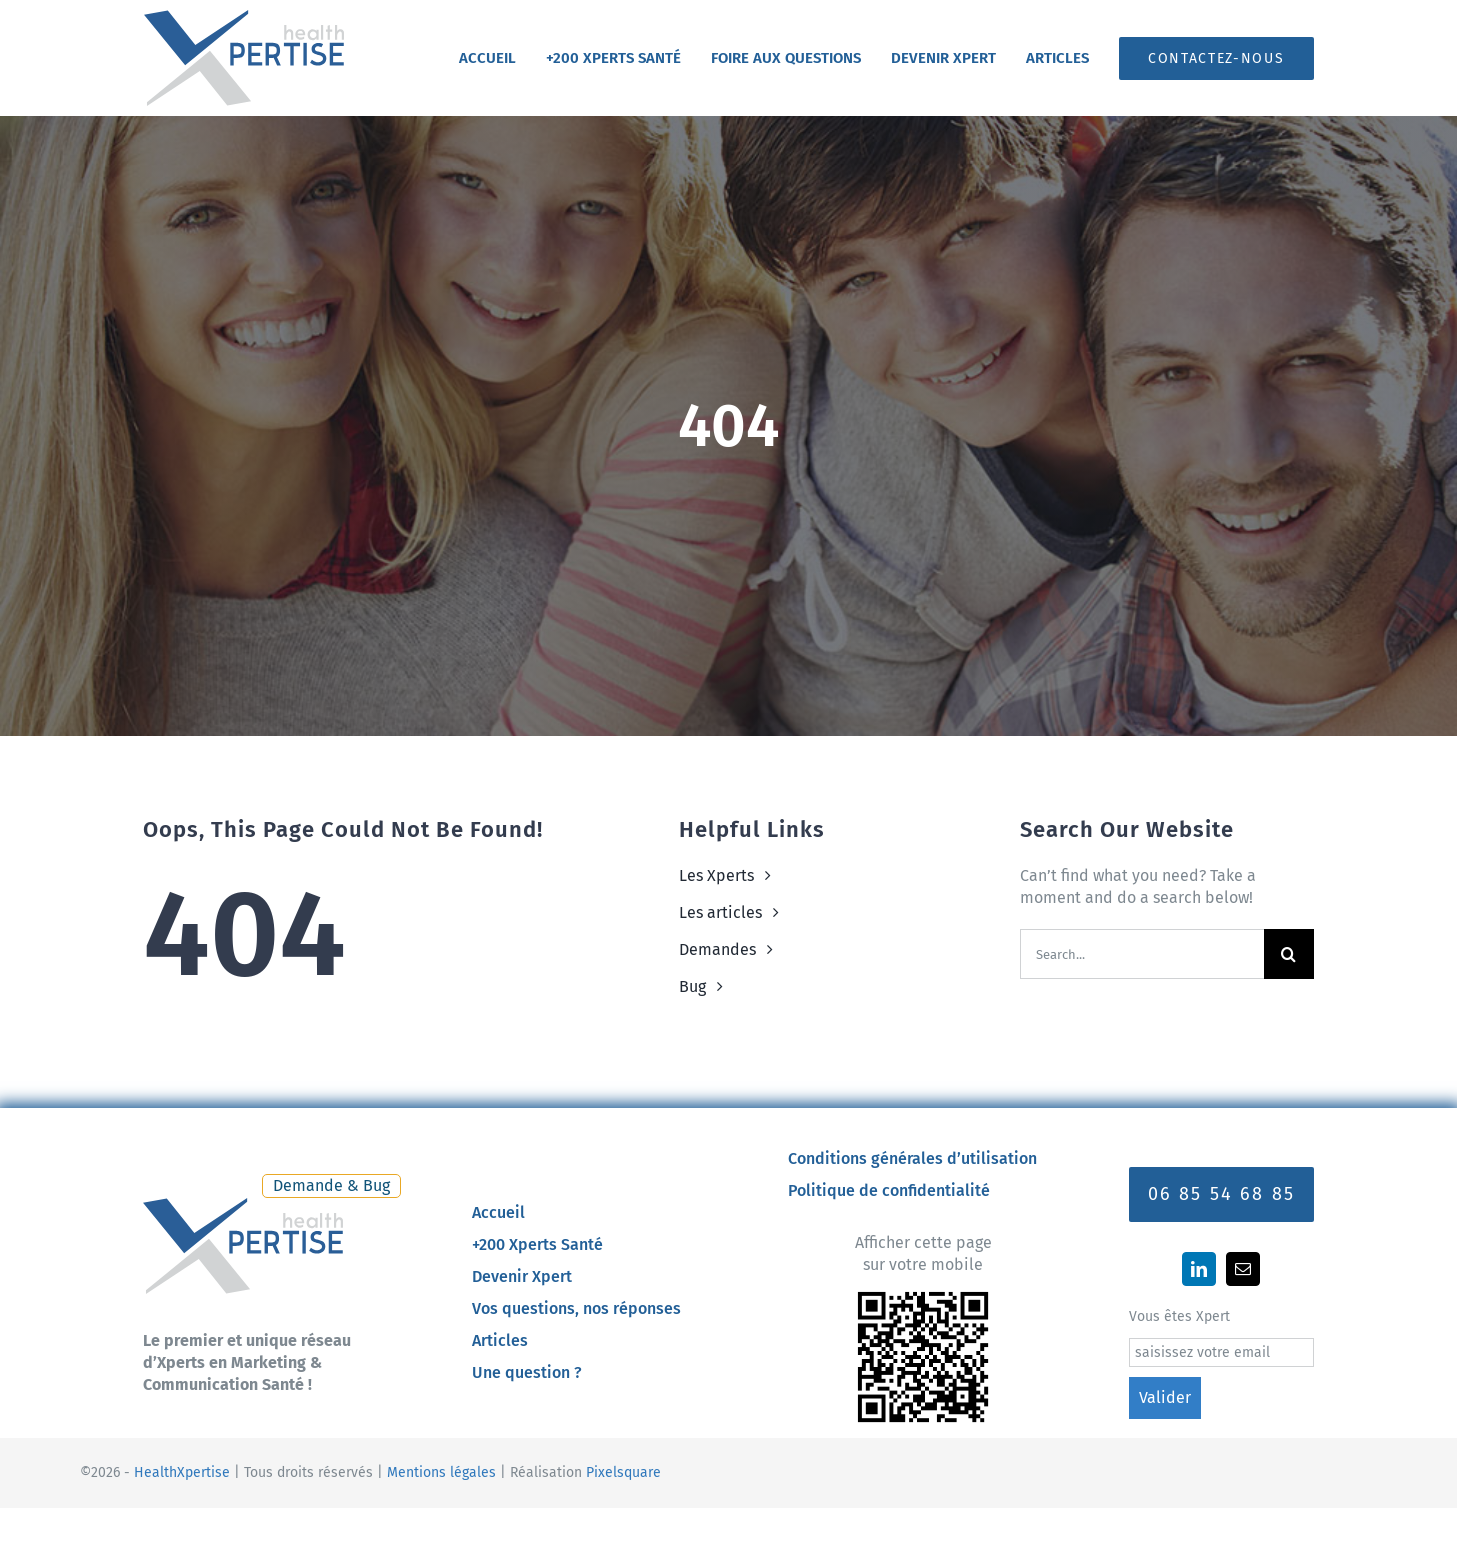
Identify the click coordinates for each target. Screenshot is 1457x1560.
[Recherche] (1289, 954)
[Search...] (1142, 954)
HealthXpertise (182, 1472)
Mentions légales (441, 1472)
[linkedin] (1199, 1269)
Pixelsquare (623, 1472)
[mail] (1243, 1269)
